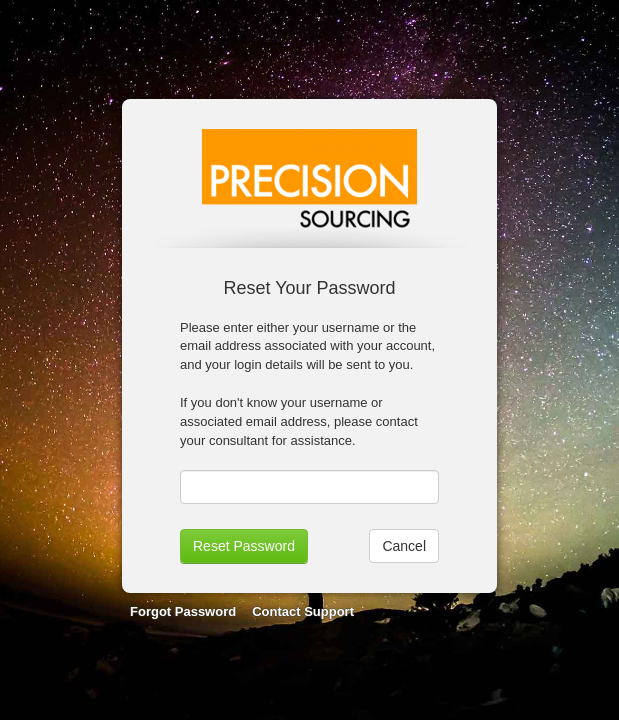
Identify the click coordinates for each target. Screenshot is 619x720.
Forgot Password (183, 611)
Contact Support (303, 611)
